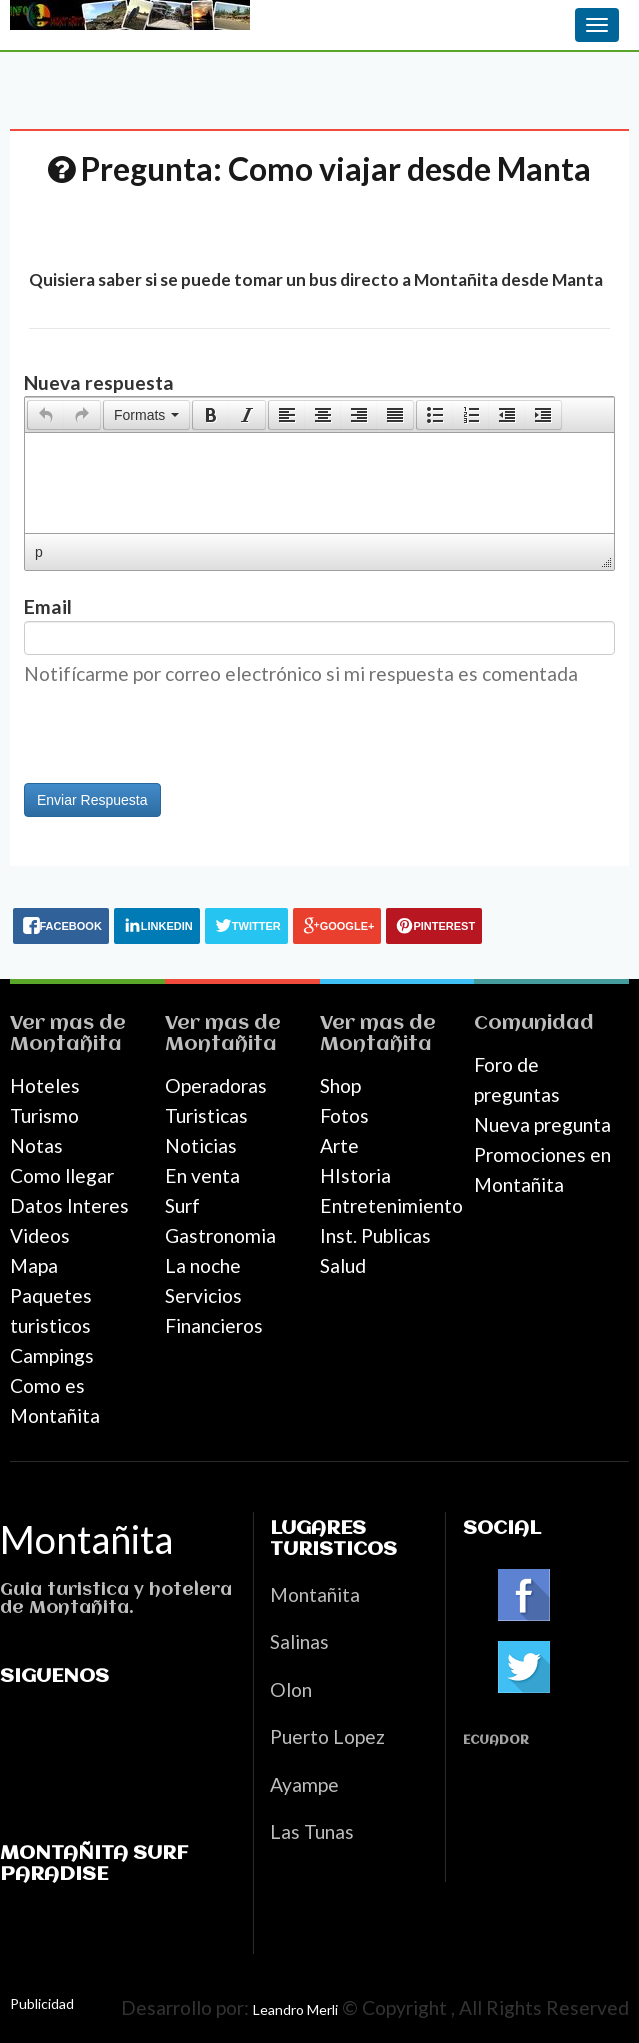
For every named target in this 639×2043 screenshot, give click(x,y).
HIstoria (355, 1175)
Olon (291, 1689)
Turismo (44, 1115)
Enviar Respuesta (92, 800)
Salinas (299, 1641)
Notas (36, 1145)
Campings (52, 1355)
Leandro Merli (295, 2009)
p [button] (39, 552)
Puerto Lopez (327, 1736)
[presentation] (46, 415)
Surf (182, 1205)
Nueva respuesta (99, 382)
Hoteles (45, 1085)
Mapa (34, 1265)
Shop (340, 1085)
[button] (45, 415)
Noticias (201, 1145)
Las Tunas (312, 1831)
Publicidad (42, 2003)
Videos (40, 1235)
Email (48, 606)
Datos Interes (69, 1205)
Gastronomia (220, 1235)
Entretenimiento (391, 1205)
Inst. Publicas (375, 1235)
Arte (339, 1145)
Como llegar (62, 1175)
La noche (203, 1265)
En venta (202, 1175)
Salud (343, 1265)
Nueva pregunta (542, 1124)
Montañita (66, 1044)
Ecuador (496, 1740)
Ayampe (304, 1784)
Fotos (344, 1115)
